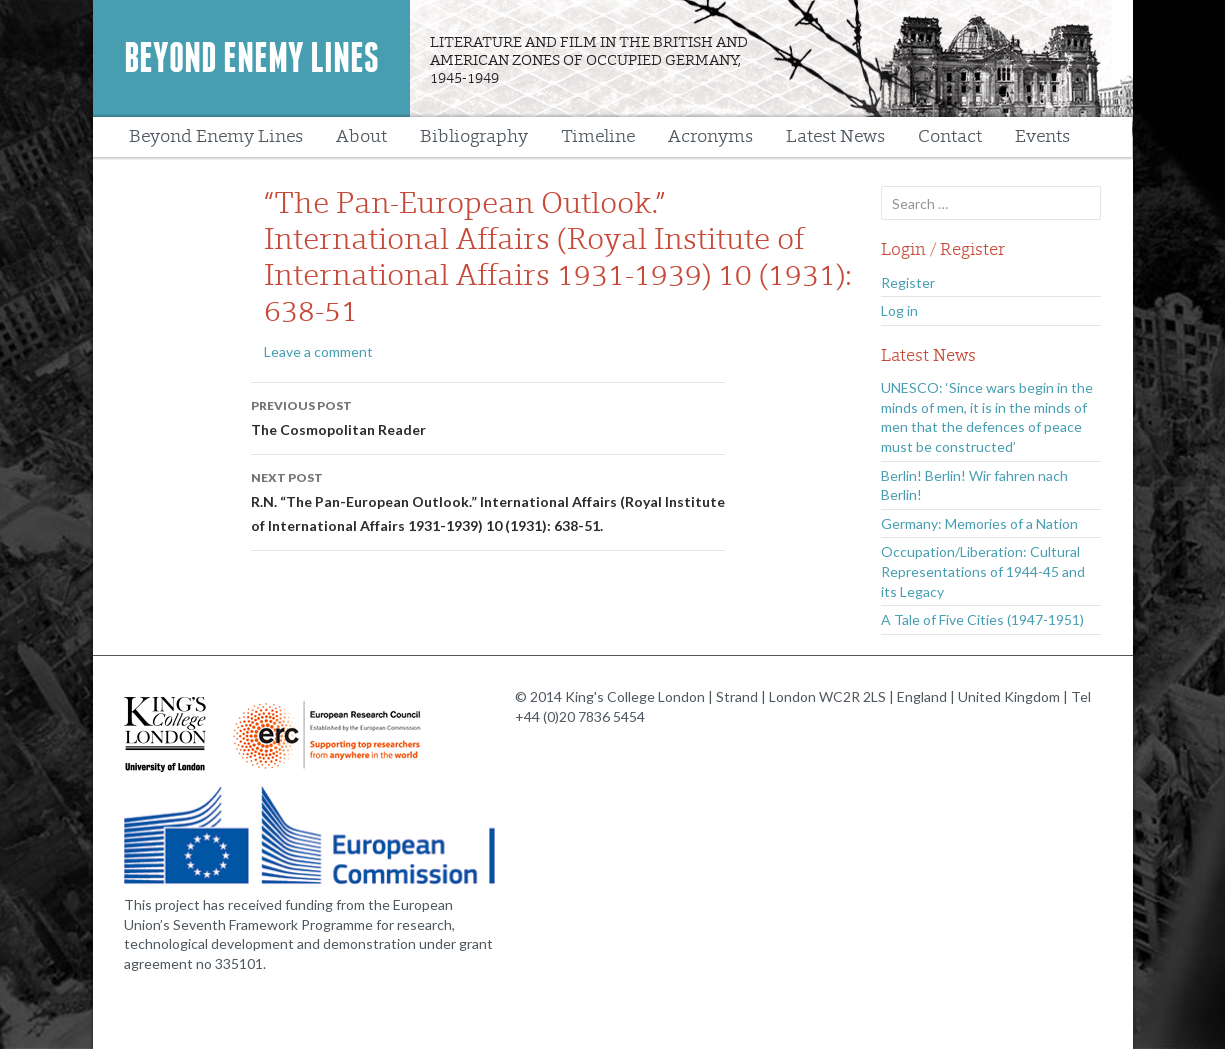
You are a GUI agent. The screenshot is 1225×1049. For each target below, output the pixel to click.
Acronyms (710, 136)
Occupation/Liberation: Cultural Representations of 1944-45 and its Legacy (983, 571)
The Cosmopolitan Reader (488, 416)
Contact (950, 136)
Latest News (835, 136)
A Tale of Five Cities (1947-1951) (982, 619)
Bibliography (474, 136)
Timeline (598, 136)
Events (1042, 136)
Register (908, 282)
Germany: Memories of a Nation (979, 523)
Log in (899, 310)
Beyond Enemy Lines (251, 58)
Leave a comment (318, 351)
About (361, 136)
